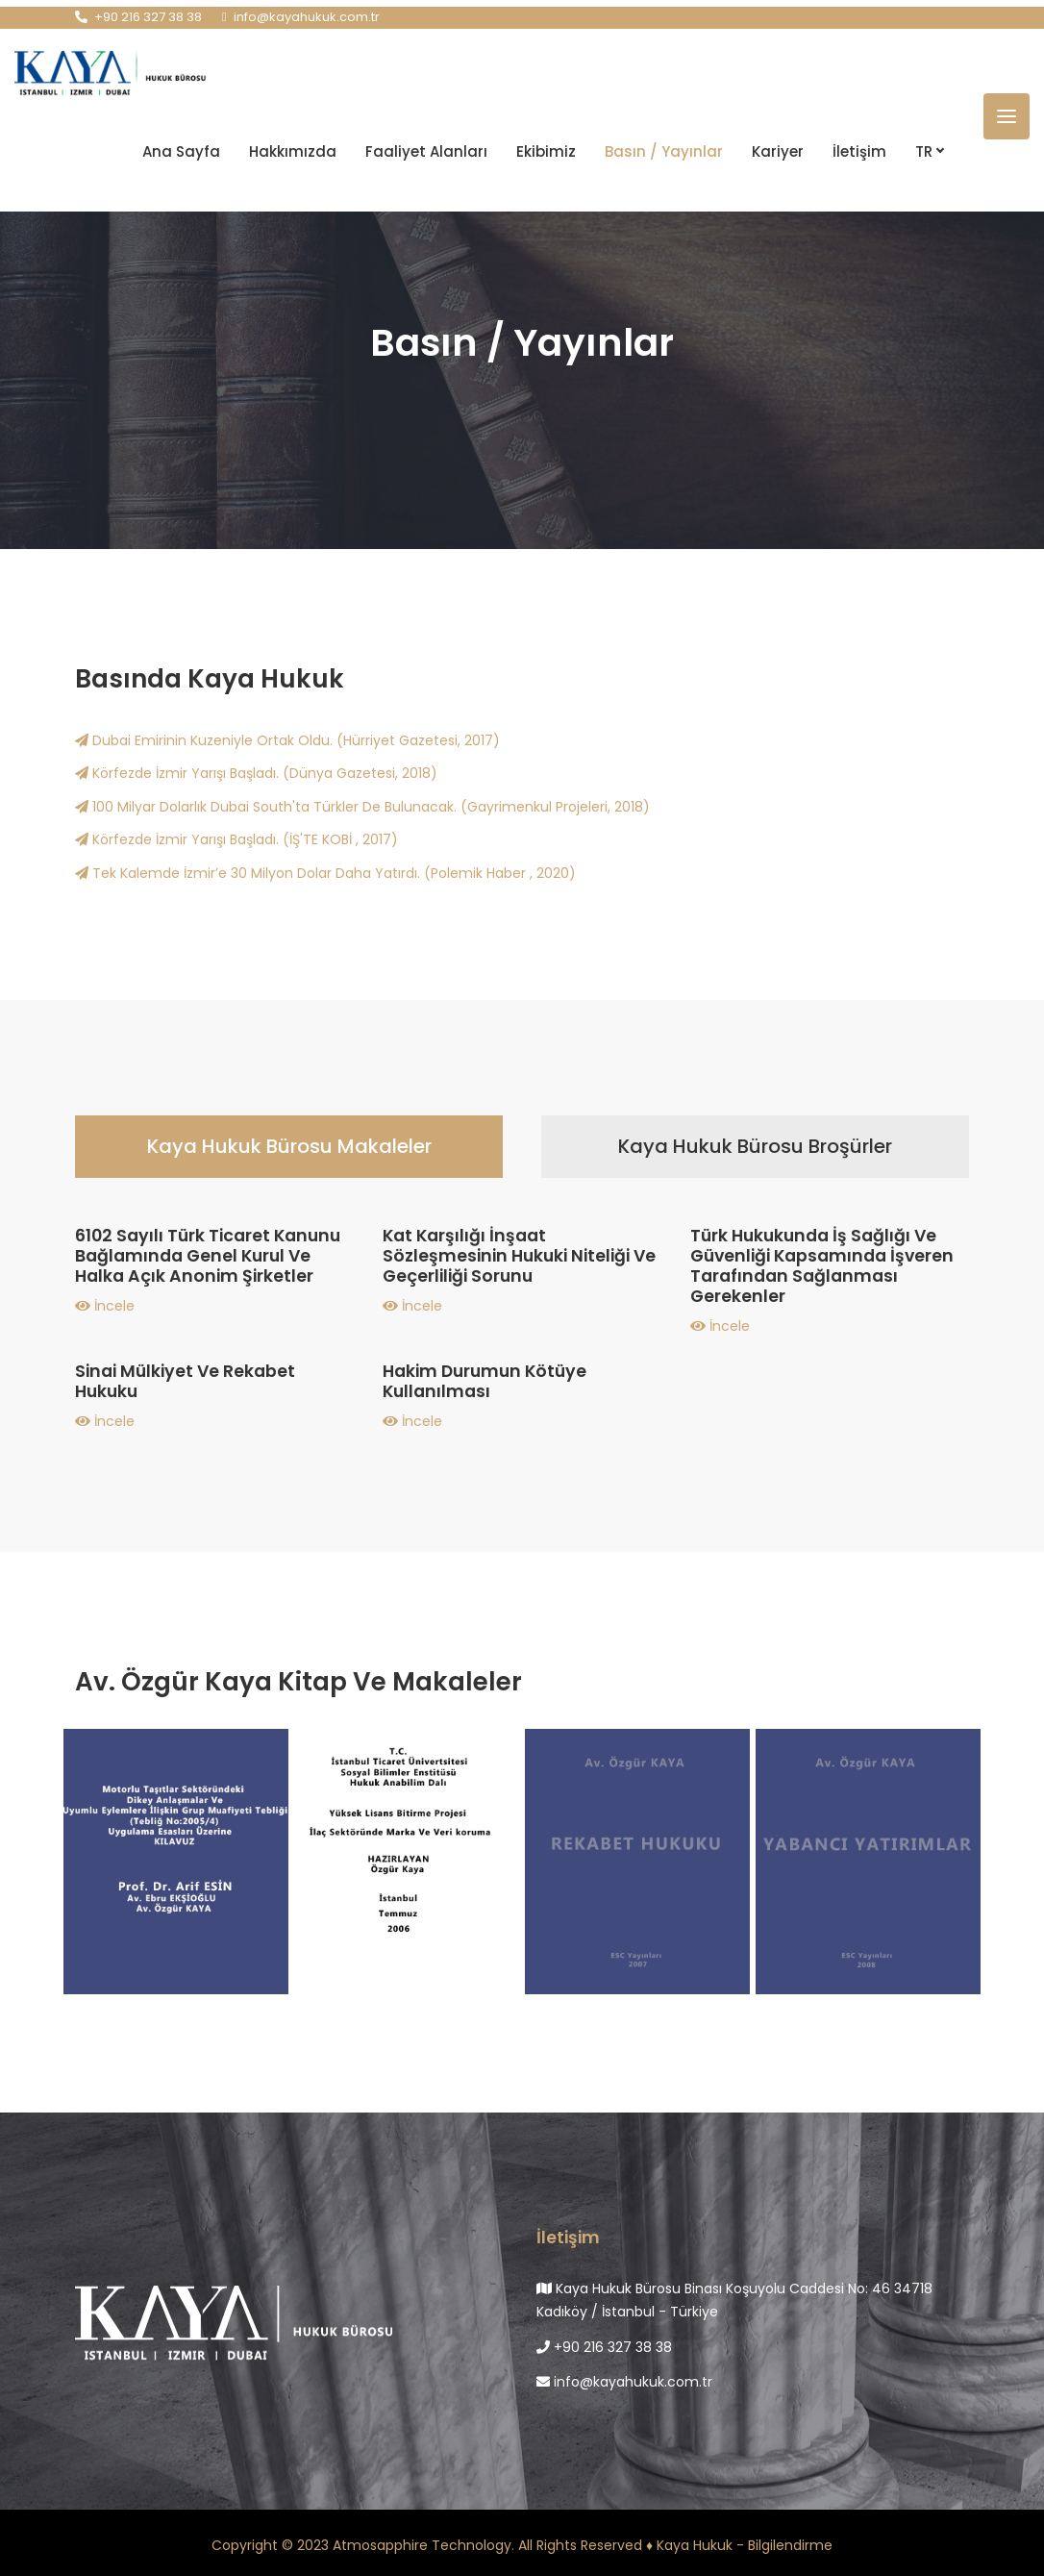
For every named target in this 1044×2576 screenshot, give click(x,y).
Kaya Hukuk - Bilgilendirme (745, 2545)
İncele (105, 1305)
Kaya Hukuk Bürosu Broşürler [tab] (755, 1146)
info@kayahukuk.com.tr (624, 2381)
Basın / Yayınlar (664, 150)
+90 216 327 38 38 (604, 2347)
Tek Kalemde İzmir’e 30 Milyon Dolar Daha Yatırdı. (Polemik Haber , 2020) (325, 873)
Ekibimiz (546, 150)
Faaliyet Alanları (426, 150)
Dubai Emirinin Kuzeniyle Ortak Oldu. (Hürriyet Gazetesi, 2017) (287, 740)
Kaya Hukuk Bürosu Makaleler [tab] (289, 1146)
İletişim (859, 150)
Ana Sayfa (181, 150)
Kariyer (778, 150)
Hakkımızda (292, 150)
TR (929, 150)
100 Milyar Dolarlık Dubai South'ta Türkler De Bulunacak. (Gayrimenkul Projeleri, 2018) (362, 806)
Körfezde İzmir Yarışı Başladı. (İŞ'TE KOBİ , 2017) (236, 839)
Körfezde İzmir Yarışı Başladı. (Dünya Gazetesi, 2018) (256, 773)
